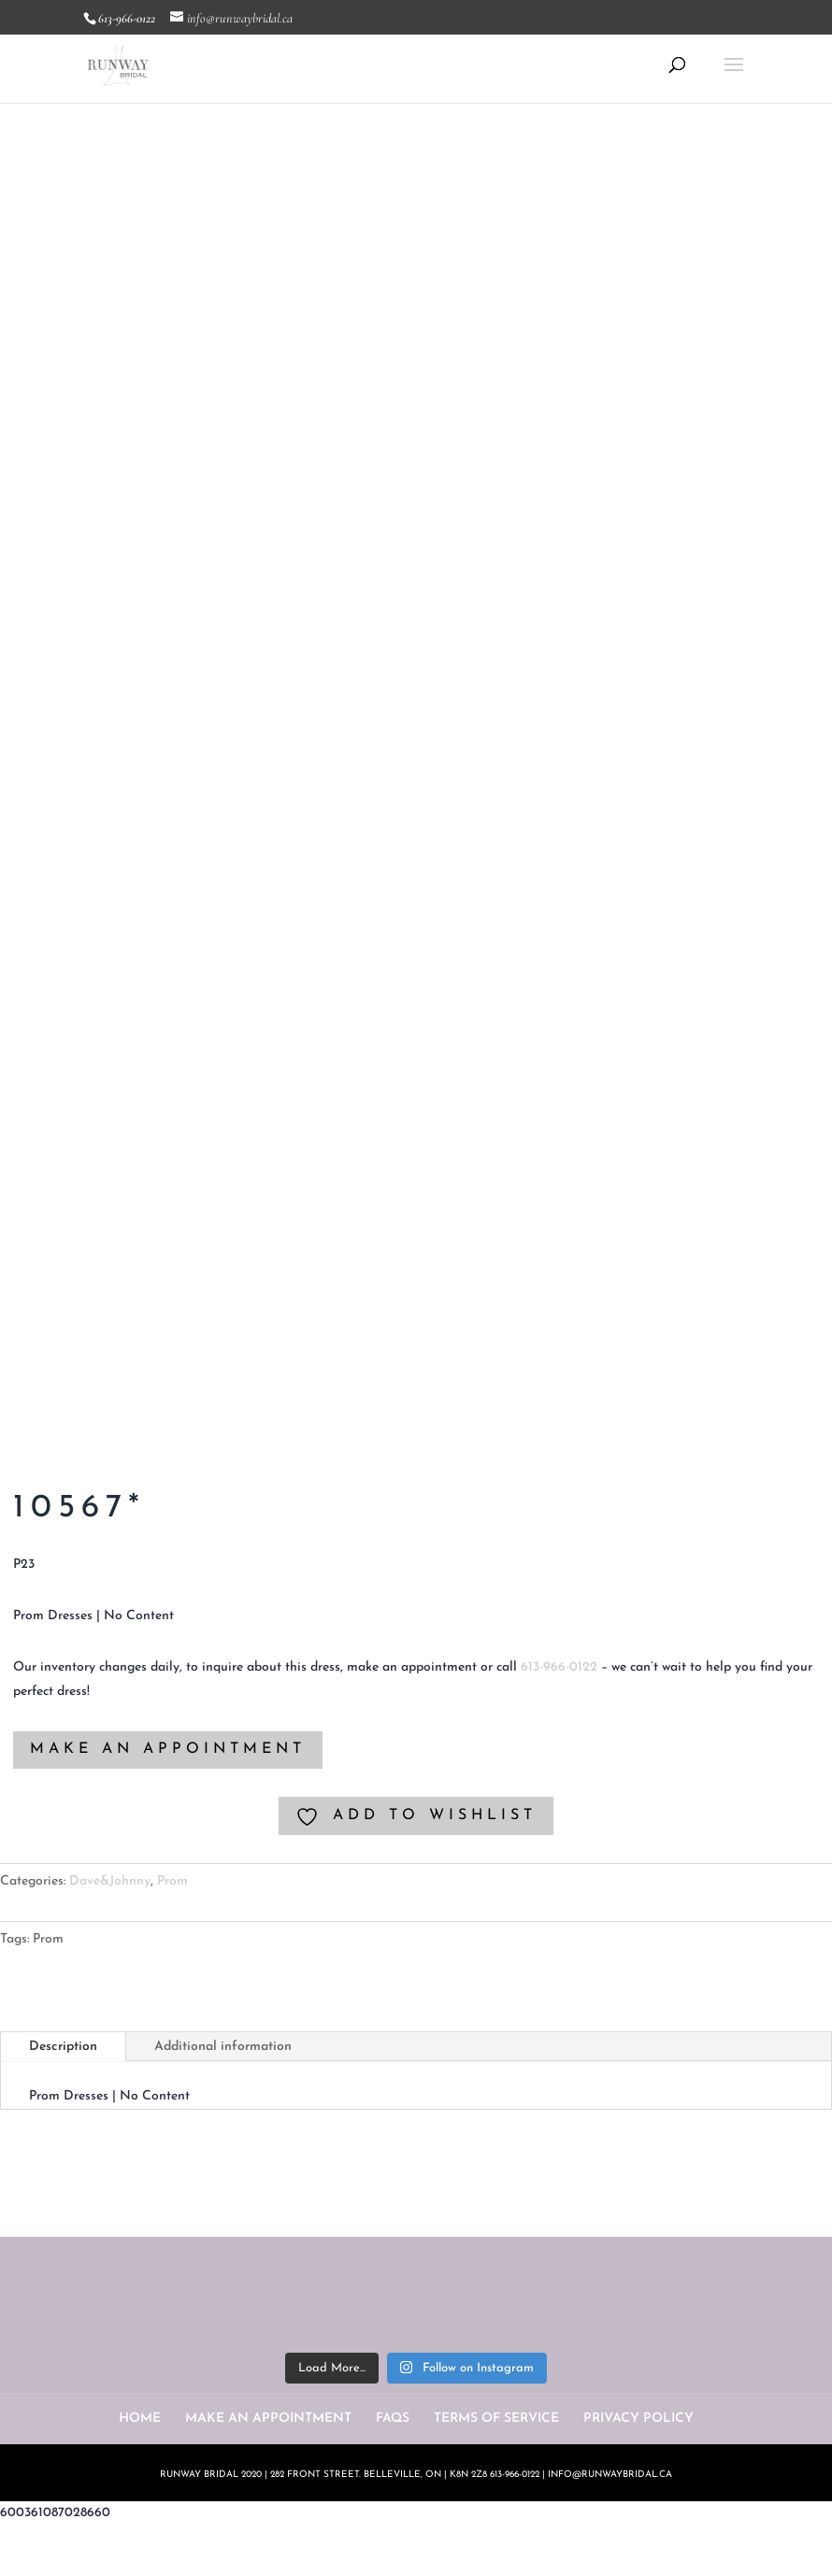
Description (63, 2047)
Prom (172, 1881)
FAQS (392, 2419)
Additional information (223, 2047)
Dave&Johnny (110, 1881)
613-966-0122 (559, 1667)
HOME (140, 2419)
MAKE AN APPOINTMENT (168, 1749)
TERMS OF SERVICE (496, 2419)
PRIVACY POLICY (638, 2419)
